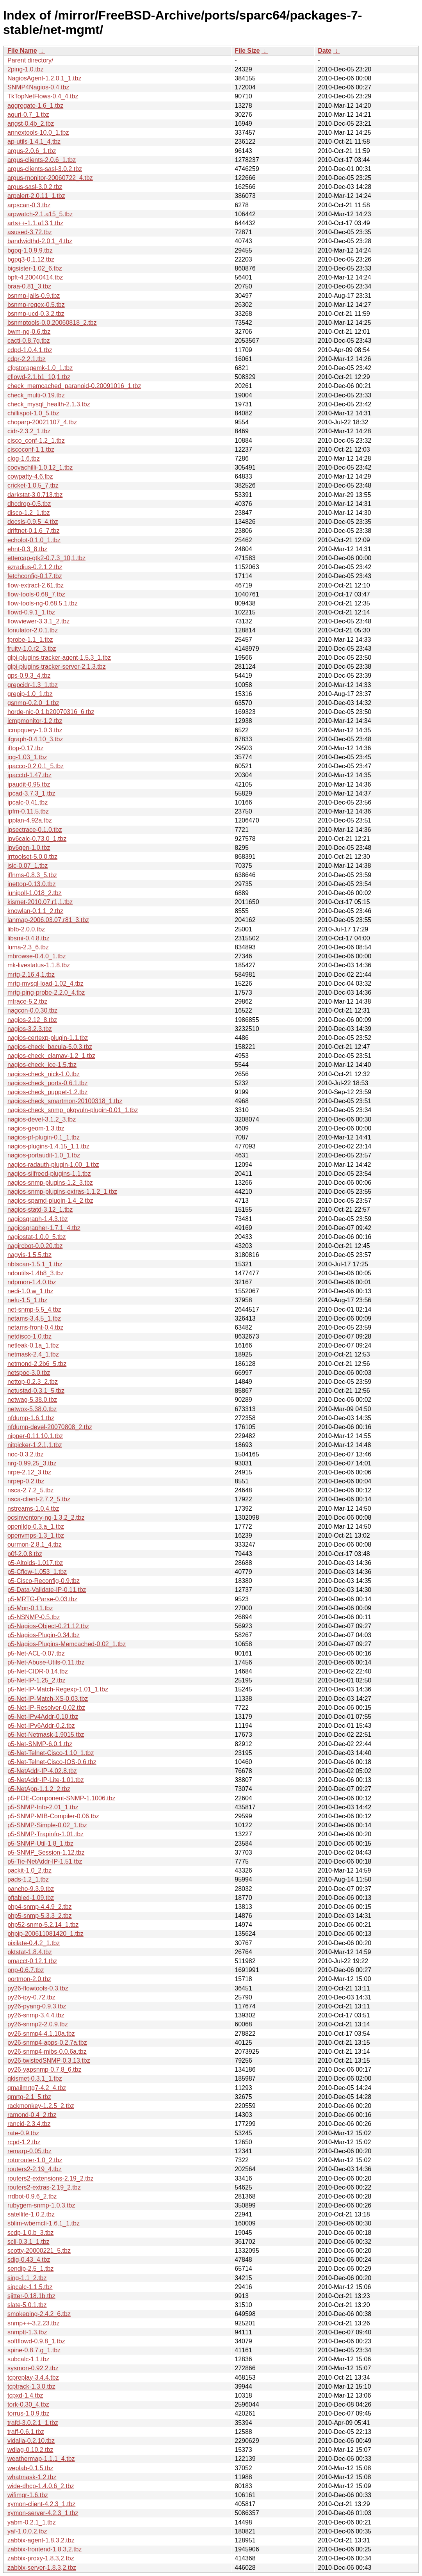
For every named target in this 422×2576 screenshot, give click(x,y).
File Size (247, 50)
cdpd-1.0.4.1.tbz (29, 350)
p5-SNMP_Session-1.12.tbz (45, 1852)
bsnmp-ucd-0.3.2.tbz (35, 313)
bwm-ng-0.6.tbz (28, 331)
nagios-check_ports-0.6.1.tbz (47, 1083)
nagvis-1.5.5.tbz (29, 1255)
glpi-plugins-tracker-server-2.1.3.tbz (56, 666)
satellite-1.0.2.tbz (31, 2214)
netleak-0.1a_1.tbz (33, 1345)
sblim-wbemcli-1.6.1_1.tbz (43, 2223)
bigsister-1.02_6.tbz (34, 268)
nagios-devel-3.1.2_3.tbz (41, 1119)
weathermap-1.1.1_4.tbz (41, 2458)
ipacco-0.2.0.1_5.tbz (35, 766)
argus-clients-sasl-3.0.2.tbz (44, 169)
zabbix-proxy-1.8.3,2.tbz (40, 2558)
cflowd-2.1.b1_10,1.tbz (38, 377)
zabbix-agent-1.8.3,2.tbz (41, 2540)
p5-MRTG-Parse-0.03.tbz (42, 1599)
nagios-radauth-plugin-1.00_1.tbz (53, 1164)
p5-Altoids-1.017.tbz (35, 1562)
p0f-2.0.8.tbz (24, 1554)
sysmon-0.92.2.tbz (33, 2368)
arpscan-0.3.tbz (28, 205)
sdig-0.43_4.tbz (28, 2259)
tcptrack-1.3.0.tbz (31, 2386)
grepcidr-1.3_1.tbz (32, 685)
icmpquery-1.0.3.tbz (34, 730)
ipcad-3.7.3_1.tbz (31, 793)
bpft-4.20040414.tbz (35, 277)
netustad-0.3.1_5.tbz (35, 1390)
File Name (22, 50)
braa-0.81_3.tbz (29, 286)
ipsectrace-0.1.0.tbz (34, 829)
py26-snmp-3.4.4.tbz (35, 2015)
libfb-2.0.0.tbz (26, 929)
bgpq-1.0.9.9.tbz (30, 250)
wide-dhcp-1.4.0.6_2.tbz (40, 2486)
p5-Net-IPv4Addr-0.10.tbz (42, 1716)
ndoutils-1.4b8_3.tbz (35, 1273)
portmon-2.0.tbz (29, 1979)
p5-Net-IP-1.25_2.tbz (36, 1680)
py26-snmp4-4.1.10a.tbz (41, 2033)
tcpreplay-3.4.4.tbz (33, 2377)
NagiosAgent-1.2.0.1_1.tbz (44, 78)
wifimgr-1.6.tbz (27, 2495)
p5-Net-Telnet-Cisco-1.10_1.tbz (50, 1753)
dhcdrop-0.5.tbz (29, 503)
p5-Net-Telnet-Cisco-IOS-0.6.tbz (51, 1762)
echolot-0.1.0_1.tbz (34, 540)
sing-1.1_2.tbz (27, 2278)
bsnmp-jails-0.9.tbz (33, 295)
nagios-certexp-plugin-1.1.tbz (47, 1037)
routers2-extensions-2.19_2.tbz (50, 2178)
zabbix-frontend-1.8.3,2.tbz (44, 2549)
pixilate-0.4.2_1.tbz (33, 1943)
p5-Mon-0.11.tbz (30, 1608)
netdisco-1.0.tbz (29, 1336)
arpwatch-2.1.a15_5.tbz (40, 214)
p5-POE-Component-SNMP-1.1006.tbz (61, 1798)
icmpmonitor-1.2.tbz (34, 720)
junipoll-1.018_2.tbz (34, 893)
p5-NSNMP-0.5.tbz (33, 1617)
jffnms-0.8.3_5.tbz (32, 875)
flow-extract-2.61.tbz (35, 585)
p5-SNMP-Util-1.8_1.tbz (40, 1843)
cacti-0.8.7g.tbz (28, 340)
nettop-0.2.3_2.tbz (32, 1381)
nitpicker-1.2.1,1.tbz (34, 1445)
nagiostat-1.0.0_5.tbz (36, 1237)
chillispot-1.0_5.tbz (33, 413)
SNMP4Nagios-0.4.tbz (38, 87)
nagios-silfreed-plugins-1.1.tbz (49, 1173)
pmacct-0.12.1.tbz (32, 1961)
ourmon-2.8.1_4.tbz (34, 1544)
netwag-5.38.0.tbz (32, 1399)
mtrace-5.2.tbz (27, 1001)
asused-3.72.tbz (29, 232)
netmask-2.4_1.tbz (33, 1354)
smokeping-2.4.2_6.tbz (39, 2314)
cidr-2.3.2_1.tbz (28, 431)
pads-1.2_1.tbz (28, 1879)
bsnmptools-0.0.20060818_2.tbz (52, 322)
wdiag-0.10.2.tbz (30, 2449)
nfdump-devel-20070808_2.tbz (49, 1427)
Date (324, 50)
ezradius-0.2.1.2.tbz (34, 567)
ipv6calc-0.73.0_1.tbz (36, 838)
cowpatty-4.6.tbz (30, 476)
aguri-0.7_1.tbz (28, 114)
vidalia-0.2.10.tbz (31, 2440)
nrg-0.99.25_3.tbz (31, 1463)
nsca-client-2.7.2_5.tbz (38, 1499)
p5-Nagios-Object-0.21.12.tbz (48, 1626)
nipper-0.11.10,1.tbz (35, 1436)
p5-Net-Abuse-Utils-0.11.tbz (45, 1662)
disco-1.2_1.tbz (28, 512)
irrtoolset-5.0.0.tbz (32, 856)
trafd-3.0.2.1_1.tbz (32, 2422)
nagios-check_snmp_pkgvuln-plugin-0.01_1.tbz (72, 1110)
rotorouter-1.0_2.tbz (34, 2160)
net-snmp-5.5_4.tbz (34, 1309)
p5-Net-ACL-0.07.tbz (36, 1653)
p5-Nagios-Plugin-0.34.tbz (43, 1635)
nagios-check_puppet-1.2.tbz (47, 1092)
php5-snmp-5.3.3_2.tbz (39, 1915)
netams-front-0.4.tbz (35, 1327)
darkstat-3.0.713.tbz (34, 494)
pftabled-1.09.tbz (30, 1897)
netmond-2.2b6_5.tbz (36, 1363)
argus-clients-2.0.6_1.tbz (41, 160)
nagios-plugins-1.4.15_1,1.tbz (48, 1146)
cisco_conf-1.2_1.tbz (36, 440)
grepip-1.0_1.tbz (30, 694)
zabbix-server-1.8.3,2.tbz (41, 2567)
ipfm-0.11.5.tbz (28, 811)
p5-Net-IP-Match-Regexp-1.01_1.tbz (57, 1689)
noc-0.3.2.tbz (25, 1454)
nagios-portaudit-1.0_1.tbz (43, 1155)
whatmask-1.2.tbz (31, 2477)
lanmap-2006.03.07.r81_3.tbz (48, 920)
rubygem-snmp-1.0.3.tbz (41, 2205)
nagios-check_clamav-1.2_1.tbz (51, 1055)
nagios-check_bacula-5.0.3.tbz (49, 1046)
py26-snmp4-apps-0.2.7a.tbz (47, 2042)
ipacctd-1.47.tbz (29, 775)
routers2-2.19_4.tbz (34, 2169)
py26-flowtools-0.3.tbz (37, 1988)
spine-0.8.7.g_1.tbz (34, 2350)
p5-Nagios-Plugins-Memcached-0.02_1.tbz (66, 1644)
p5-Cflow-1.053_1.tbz (37, 1571)
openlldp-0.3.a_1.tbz (35, 1526)
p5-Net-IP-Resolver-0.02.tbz (46, 1707)
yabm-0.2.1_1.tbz (31, 2522)
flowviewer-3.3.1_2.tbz (38, 621)
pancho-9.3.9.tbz (30, 1888)
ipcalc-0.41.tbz (27, 802)
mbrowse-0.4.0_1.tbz (36, 956)
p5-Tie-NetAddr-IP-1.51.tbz (44, 1861)
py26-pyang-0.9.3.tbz (36, 2006)
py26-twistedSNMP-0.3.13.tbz (48, 2060)
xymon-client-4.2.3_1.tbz (41, 2504)
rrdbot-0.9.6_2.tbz (32, 2196)
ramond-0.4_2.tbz (31, 2114)
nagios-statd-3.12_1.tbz (40, 1209)
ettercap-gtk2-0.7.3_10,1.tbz (46, 558)
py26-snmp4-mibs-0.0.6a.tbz (47, 2051)
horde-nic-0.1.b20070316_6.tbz (50, 712)
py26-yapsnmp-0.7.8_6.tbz (44, 2069)
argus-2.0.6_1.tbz (31, 151)
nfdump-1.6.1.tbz (30, 1418)
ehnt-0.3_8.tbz (27, 549)
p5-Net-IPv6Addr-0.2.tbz (41, 1725)
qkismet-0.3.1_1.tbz (34, 2078)
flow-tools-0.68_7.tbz (36, 594)
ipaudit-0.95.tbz (28, 784)
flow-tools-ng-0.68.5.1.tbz (42, 603)
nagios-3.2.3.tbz (29, 1028)
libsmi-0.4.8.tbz (28, 938)
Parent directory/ (30, 60)
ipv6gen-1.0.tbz (28, 847)
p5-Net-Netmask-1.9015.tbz (45, 1734)
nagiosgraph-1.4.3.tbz (37, 1219)
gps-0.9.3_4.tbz (28, 675)
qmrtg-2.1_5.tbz (29, 2097)
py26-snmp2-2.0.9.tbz (37, 2024)
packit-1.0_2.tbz (29, 1870)
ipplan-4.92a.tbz (29, 820)
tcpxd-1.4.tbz (25, 2395)
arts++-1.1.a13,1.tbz (35, 223)
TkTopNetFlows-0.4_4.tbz (42, 96)
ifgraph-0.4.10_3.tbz (35, 739)
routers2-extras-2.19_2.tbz (44, 2187)
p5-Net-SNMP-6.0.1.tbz (39, 1744)
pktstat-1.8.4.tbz (29, 1952)
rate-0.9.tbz (23, 2133)
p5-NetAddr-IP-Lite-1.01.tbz (45, 1780)
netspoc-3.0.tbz (28, 1372)
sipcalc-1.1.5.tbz (30, 2287)
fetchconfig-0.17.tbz (34, 576)
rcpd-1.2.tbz (23, 2142)
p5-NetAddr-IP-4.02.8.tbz (42, 1771)
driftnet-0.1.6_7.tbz (33, 530)
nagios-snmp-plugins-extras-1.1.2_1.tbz (62, 1191)
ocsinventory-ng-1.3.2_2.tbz (45, 1517)
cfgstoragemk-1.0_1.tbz (40, 368)
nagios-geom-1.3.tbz (35, 1128)
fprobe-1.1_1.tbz (30, 639)
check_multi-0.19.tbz (36, 395)
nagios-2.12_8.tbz (32, 1020)
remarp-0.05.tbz (29, 2151)
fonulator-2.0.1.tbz (32, 630)
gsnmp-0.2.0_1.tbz (33, 703)
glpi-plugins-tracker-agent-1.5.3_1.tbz (59, 657)
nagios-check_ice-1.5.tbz (42, 1064)
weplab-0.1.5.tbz (30, 2468)
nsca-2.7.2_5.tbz (30, 1490)
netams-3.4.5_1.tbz (34, 1318)
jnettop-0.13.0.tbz (31, 884)
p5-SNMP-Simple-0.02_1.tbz (47, 1825)
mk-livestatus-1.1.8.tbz (38, 965)
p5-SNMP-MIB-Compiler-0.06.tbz (53, 1816)
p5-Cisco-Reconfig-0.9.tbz (43, 1580)
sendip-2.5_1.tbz (30, 2268)
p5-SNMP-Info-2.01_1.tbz (42, 1807)
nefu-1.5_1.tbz (27, 1300)
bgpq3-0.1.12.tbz (30, 259)
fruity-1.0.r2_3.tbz (31, 648)
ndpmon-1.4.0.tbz (31, 1282)
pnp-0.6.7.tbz (25, 1970)
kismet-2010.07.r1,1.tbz (40, 902)
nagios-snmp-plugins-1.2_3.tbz (50, 1182)
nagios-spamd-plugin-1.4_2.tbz (50, 1200)
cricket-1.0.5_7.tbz (33, 485)
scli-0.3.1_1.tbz (28, 2241)
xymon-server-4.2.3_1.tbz (42, 2513)
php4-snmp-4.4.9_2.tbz (39, 1906)
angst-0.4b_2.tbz (30, 123)
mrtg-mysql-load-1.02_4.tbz (45, 983)
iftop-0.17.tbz (25, 748)
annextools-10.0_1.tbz (38, 132)
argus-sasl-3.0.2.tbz (34, 186)
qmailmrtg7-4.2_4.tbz (36, 2088)
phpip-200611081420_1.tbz (45, 1933)
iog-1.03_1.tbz (27, 757)
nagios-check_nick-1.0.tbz (43, 1074)
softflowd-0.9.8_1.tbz (36, 2341)
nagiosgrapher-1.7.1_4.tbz (43, 1228)
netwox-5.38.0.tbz (32, 1409)
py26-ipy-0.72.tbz (31, 1997)
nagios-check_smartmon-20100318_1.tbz (64, 1101)
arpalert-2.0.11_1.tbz (36, 195)
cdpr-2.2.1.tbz (26, 359)
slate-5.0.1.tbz (27, 2305)
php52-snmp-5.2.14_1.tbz (42, 1924)
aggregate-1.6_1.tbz (35, 105)
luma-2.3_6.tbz (28, 947)
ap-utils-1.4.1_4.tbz (34, 141)
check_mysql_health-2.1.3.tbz (48, 404)
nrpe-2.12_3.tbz (29, 1472)
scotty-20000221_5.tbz (39, 2250)
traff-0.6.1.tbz (25, 2431)
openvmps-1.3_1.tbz (35, 1535)
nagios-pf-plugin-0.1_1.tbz (43, 1137)
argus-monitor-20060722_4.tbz (50, 177)
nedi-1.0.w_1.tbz (30, 1291)
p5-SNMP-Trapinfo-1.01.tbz (45, 1834)
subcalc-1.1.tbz (28, 2359)
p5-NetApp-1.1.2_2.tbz (38, 1789)
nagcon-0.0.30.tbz (32, 1010)
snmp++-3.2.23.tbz (33, 2323)
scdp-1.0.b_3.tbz (30, 2232)
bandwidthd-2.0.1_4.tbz (39, 241)
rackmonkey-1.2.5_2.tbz (40, 2105)
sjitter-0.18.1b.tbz (31, 2296)
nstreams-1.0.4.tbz (33, 1508)
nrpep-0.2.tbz (25, 1481)
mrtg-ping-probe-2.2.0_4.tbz (46, 992)
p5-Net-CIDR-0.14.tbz (37, 1671)
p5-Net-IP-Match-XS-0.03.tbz (47, 1698)
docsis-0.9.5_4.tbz (32, 521)
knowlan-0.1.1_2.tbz (35, 911)
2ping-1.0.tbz (25, 69)
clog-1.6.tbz (23, 458)
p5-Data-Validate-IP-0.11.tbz (46, 1589)
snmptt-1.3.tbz (27, 2332)
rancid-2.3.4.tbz (28, 2123)
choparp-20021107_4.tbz (42, 422)
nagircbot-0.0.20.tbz (34, 1246)
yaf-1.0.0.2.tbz (27, 2531)
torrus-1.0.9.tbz (28, 2413)
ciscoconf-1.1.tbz (30, 449)
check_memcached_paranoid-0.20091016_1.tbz (74, 386)
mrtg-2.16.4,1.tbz (31, 974)
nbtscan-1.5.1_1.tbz (34, 1264)
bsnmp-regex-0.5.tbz (36, 304)
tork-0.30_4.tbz (28, 2404)
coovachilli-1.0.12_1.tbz (40, 467)
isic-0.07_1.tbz (27, 865)
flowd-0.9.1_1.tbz (31, 612)
